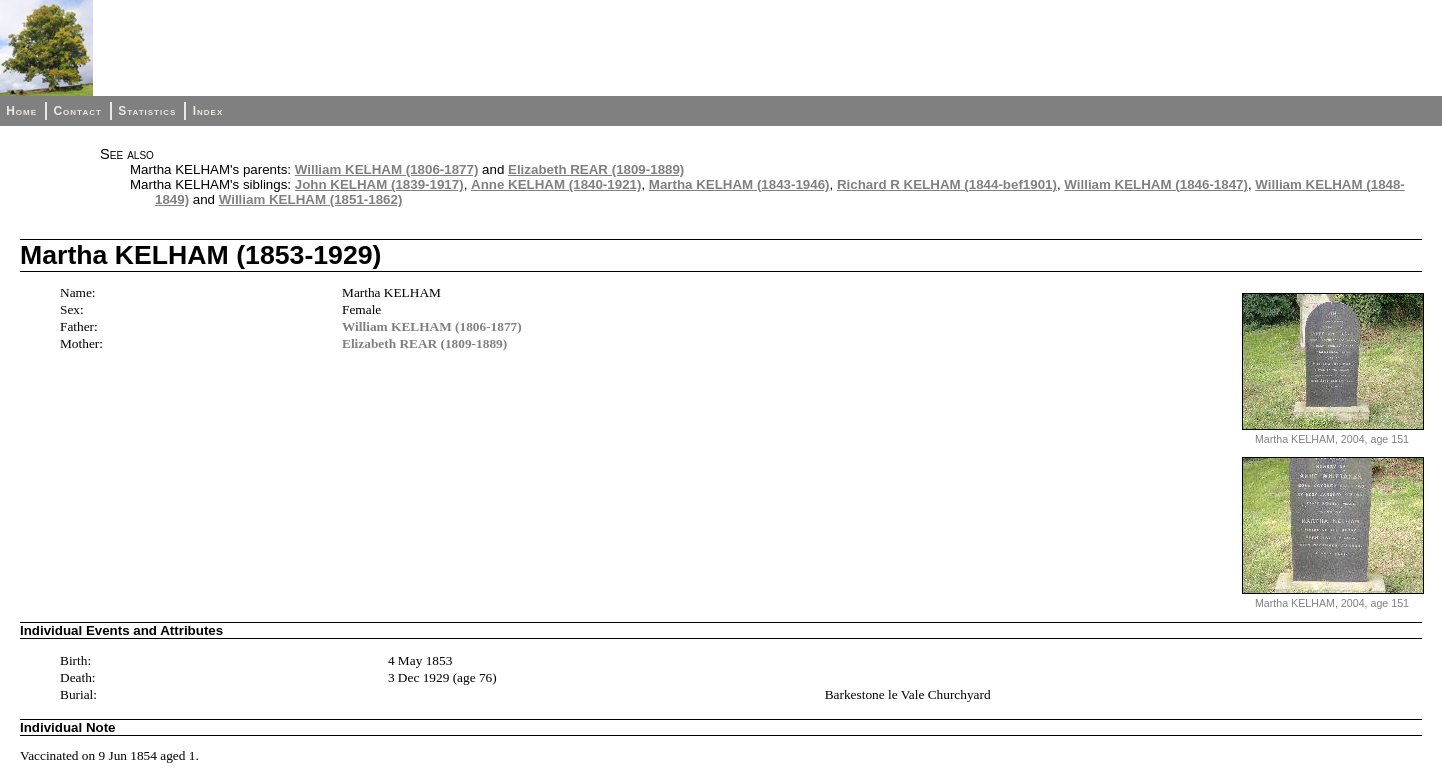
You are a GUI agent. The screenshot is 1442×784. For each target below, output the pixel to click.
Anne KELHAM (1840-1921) (556, 184)
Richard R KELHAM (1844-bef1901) (947, 184)
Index (208, 111)
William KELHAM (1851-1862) (311, 199)
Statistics (147, 111)
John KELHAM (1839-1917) (379, 184)
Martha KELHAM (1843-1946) (739, 184)
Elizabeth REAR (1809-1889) (596, 169)
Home (21, 111)
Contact (77, 111)
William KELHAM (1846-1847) (1156, 184)
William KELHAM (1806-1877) (387, 169)
